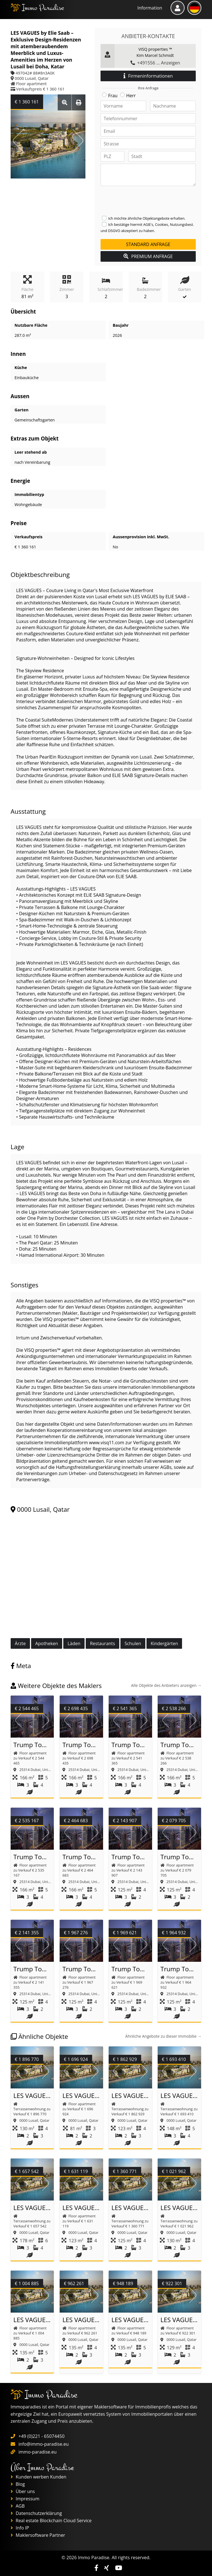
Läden (73, 1643)
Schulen (133, 1643)
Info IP (20, 2528)
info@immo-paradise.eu (43, 2444)
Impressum (25, 2499)
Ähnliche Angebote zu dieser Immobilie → (163, 2036)
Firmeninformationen (148, 76)
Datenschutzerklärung (36, 2513)
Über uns (23, 2491)
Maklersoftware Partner (38, 2535)
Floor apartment (31, 83)
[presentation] (143, 201)
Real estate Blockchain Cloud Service (51, 2520)
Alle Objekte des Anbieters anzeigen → (166, 1685)
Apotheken (46, 1643)
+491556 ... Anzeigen (155, 63)
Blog (18, 2484)
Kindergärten (164, 1643)
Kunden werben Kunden (38, 2477)
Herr (131, 95)
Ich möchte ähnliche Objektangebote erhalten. (146, 218)
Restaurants (102, 1643)
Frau (113, 95)
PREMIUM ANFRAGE (148, 256)
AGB (18, 2506)
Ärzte (20, 1643)
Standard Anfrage (148, 244)
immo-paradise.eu (37, 2452)
